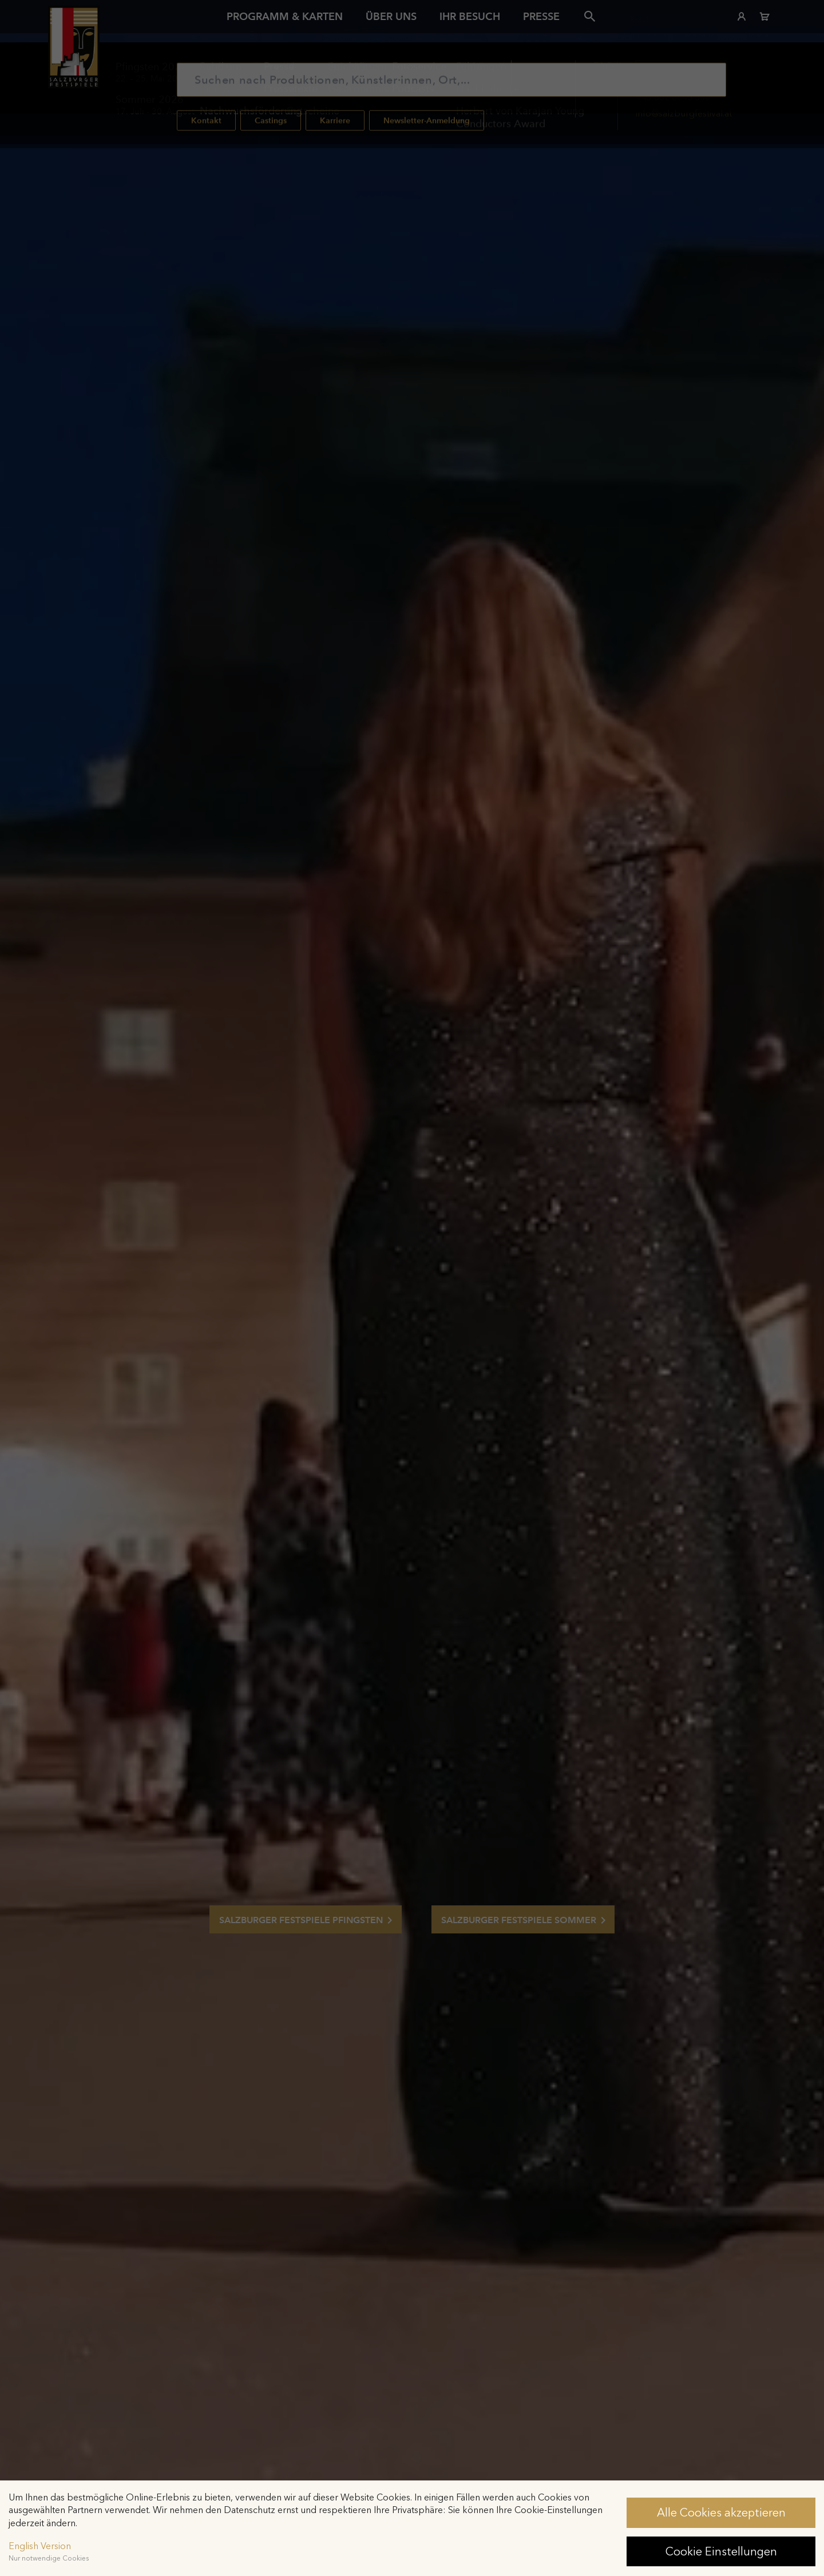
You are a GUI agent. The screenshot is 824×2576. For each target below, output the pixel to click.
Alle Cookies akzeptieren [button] (721, 2512)
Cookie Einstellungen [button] (721, 2551)
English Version (40, 2546)
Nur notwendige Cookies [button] (49, 2558)
